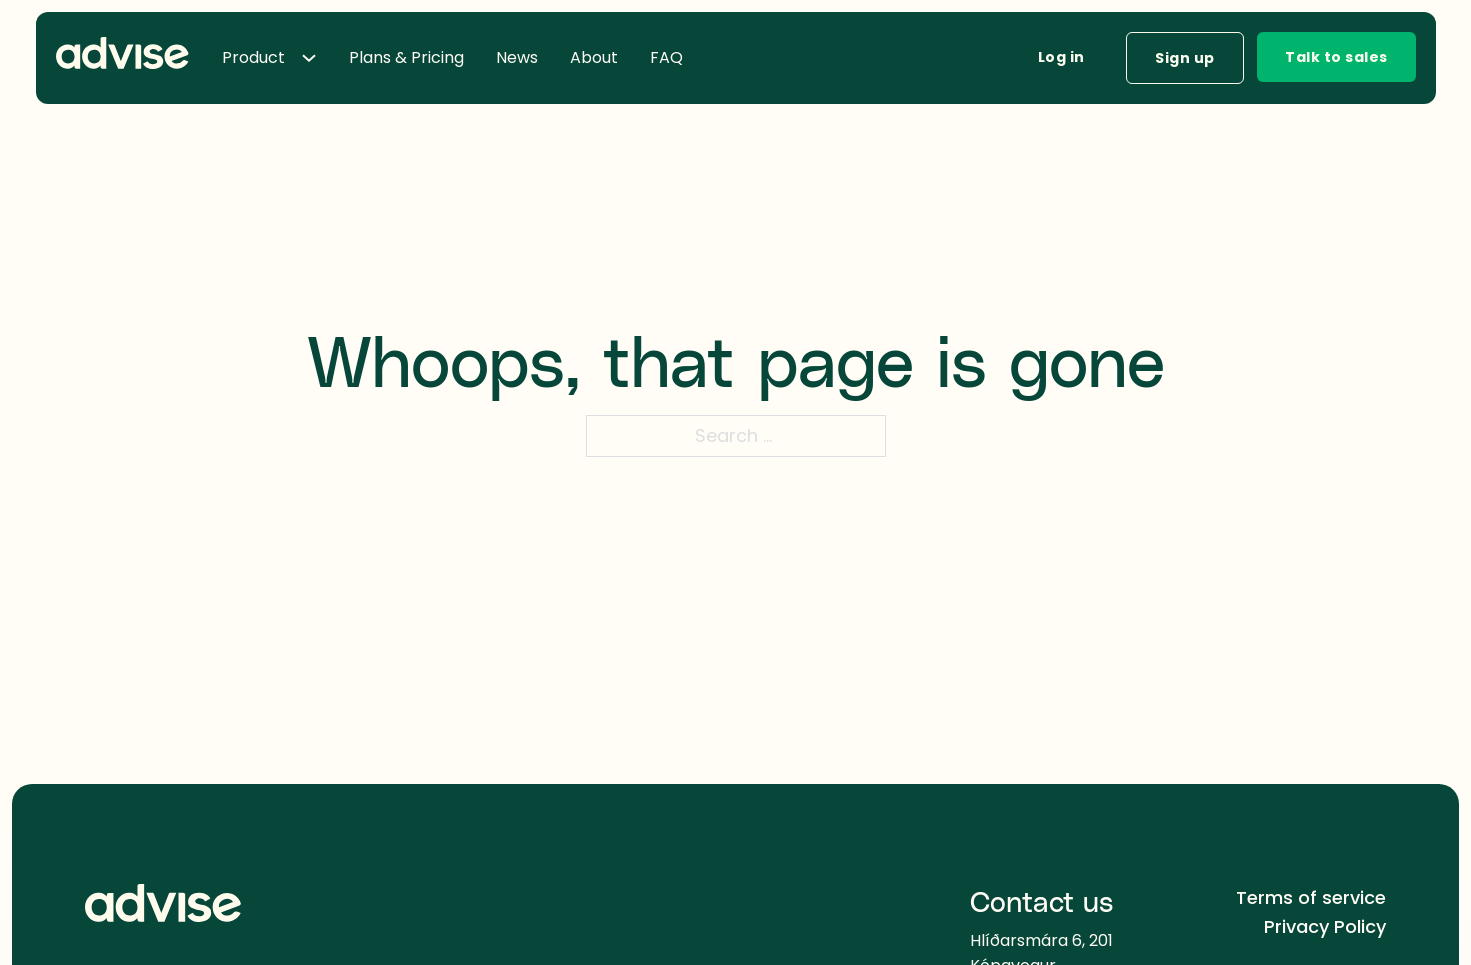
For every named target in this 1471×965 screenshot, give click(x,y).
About (594, 57)
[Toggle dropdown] (317, 58)
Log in (1061, 57)
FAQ (666, 57)
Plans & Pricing (406, 57)
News (517, 57)
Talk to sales (1336, 57)
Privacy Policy (1325, 926)
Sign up (1185, 58)
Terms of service (1311, 897)
